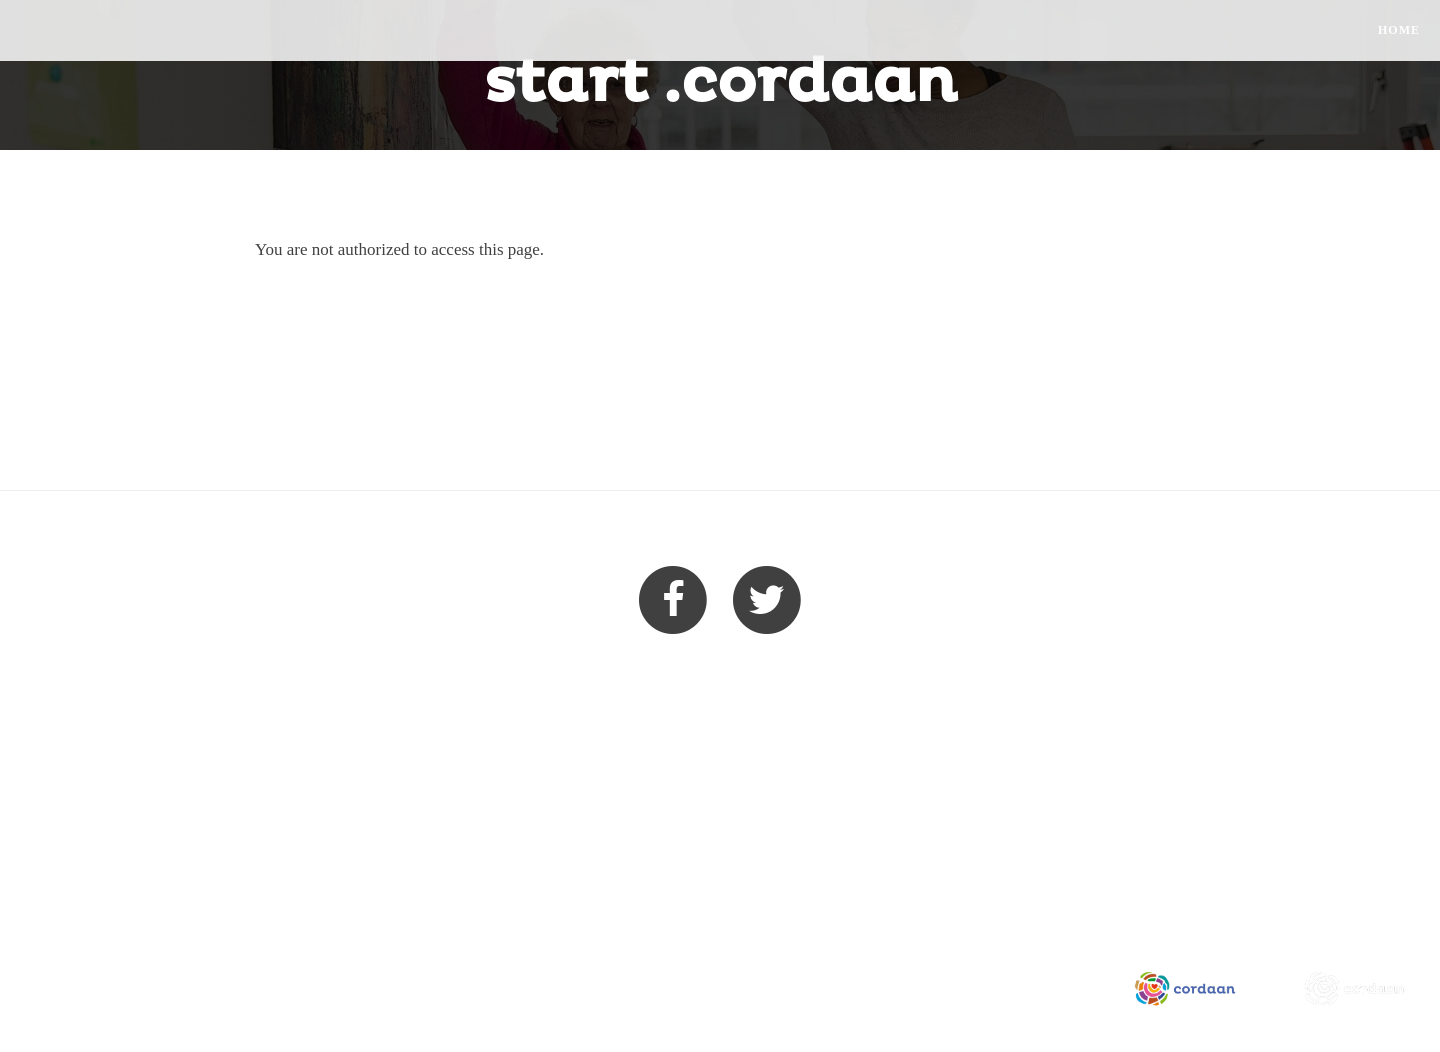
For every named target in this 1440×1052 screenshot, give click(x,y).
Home (1399, 30)
